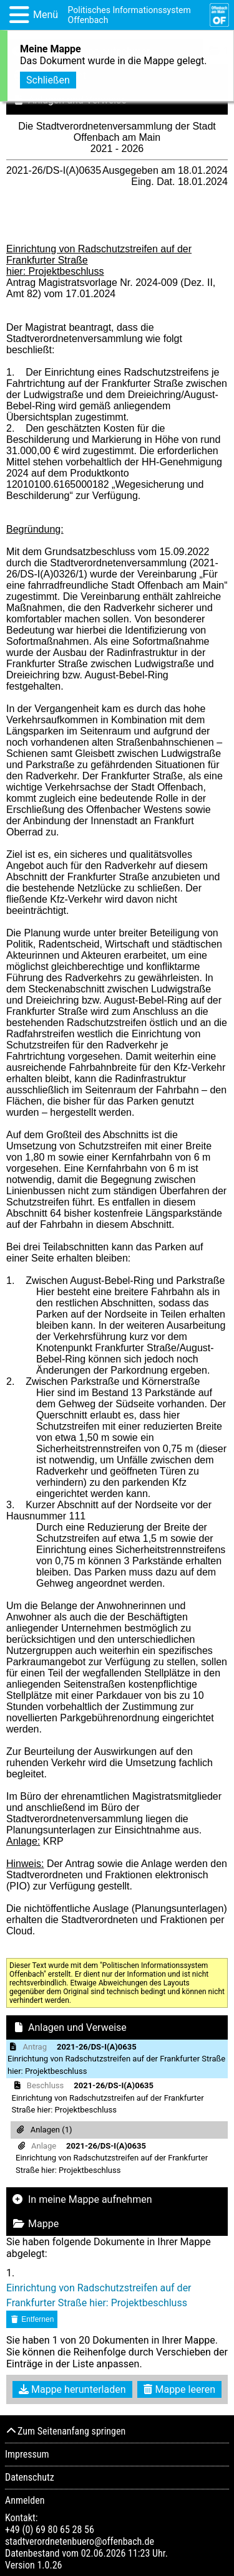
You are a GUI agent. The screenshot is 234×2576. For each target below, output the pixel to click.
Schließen (48, 78)
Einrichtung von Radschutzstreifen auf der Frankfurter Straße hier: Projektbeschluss (99, 2295)
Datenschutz (29, 2477)
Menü (45, 15)
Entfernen (32, 2319)
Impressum (27, 2454)
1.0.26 (49, 2565)
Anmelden (24, 2500)
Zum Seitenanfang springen (65, 2431)
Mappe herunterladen (72, 2389)
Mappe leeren (179, 2389)
